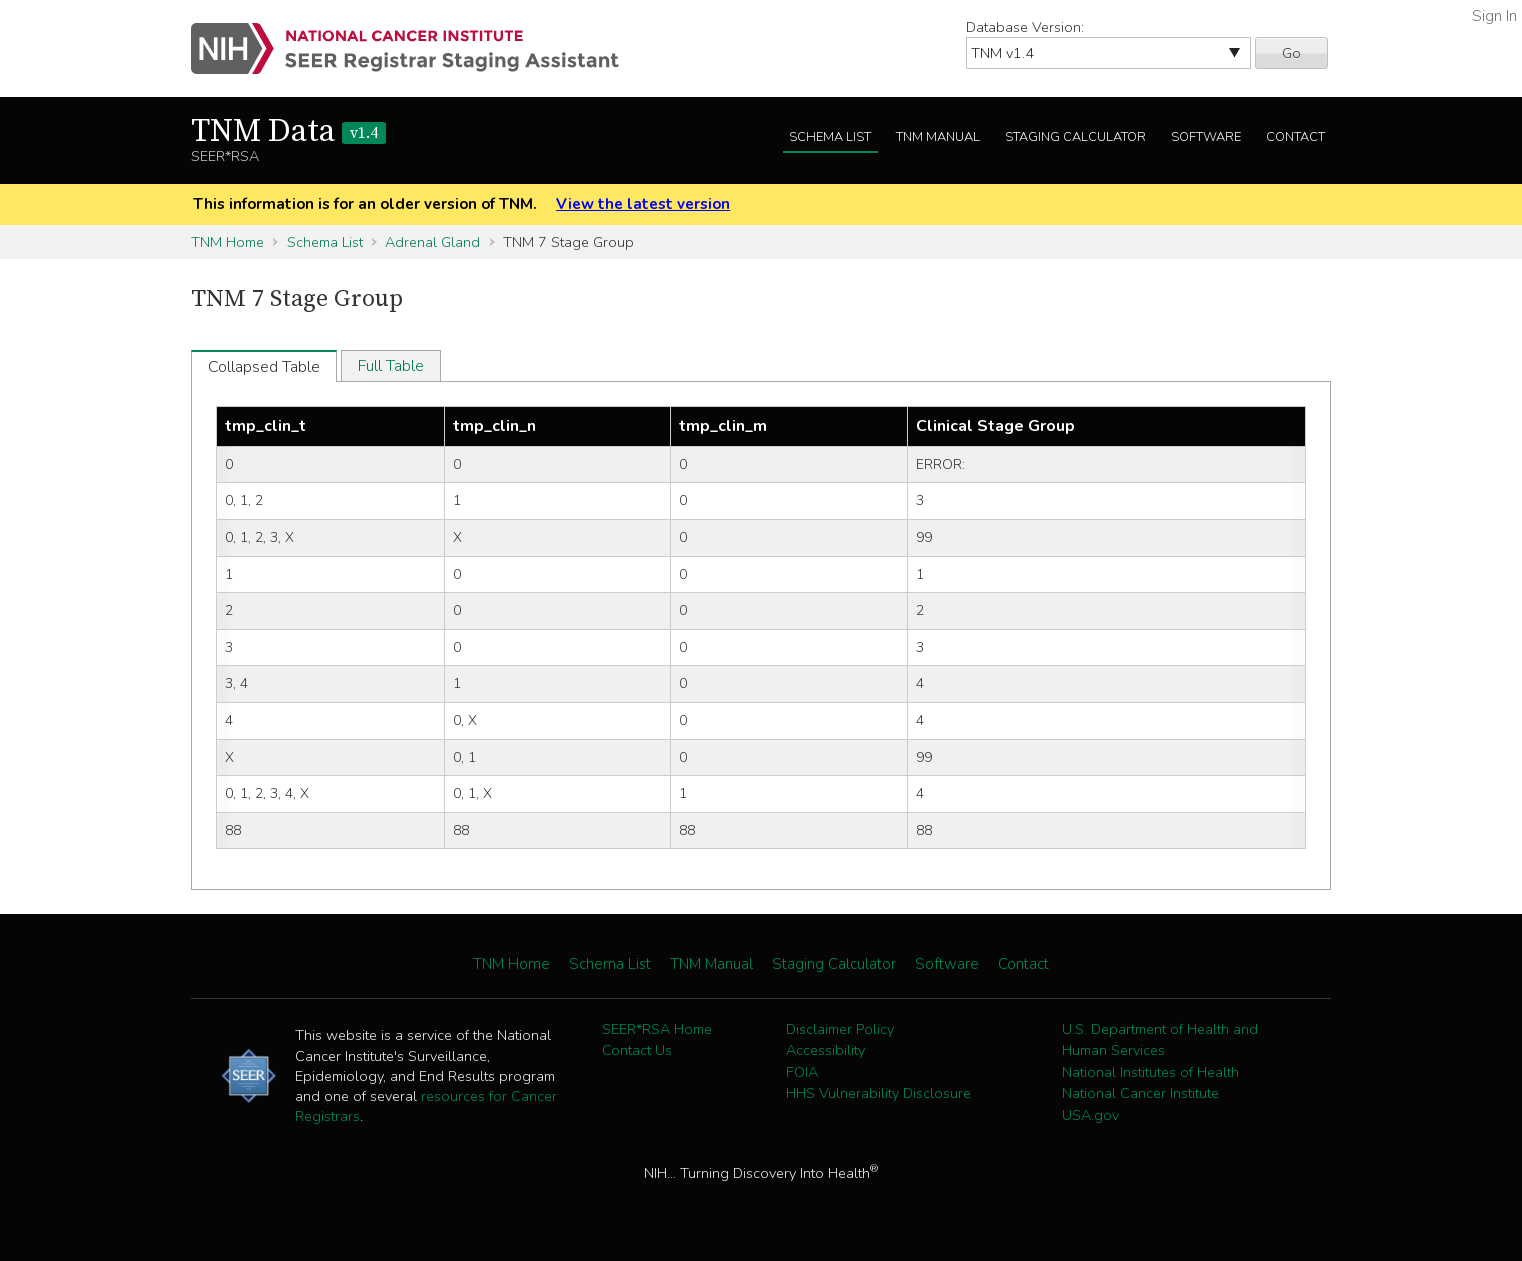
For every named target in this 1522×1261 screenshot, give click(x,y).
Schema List (830, 137)
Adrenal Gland (432, 242)
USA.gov (1090, 1115)
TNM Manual (938, 137)
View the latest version (643, 204)
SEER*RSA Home (657, 1029)
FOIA (802, 1072)
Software (1206, 137)
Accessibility (825, 1050)
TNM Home (227, 242)
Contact (1295, 137)
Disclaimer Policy (840, 1029)
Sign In (1494, 16)
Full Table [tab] (391, 366)
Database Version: (1025, 27)
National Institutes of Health (1150, 1072)
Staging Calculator (1075, 137)
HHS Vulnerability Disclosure (878, 1093)
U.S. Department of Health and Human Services (1160, 1040)
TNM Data (288, 132)
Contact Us (637, 1050)
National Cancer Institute (1140, 1093)
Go (1291, 53)
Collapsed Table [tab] (264, 367)
